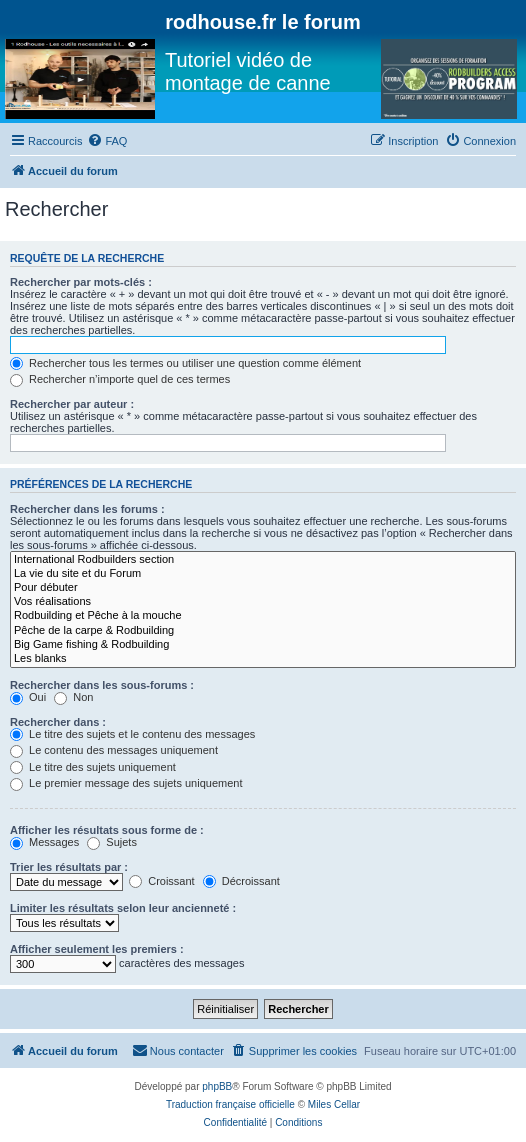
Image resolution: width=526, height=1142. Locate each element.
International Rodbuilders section (263, 560)
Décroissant (241, 881)
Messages (44, 842)
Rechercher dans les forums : (87, 509)
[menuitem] (107, 141)
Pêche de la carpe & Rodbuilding (263, 631)
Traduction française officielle (230, 1104)
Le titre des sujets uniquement (93, 767)
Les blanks (263, 659)
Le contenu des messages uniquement (114, 750)
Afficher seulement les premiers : (97, 949)
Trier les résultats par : (69, 867)
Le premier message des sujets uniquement (126, 783)
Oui (28, 697)
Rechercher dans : (58, 722)
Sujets (112, 842)
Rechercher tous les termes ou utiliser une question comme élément (185, 363)
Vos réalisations (263, 602)
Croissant (162, 881)
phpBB (217, 1086)
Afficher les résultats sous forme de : (107, 830)
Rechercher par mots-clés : (81, 282)
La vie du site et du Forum (263, 574)
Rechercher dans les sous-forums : (102, 685)
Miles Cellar (334, 1104)
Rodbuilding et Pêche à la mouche (263, 616)
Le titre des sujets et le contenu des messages (132, 734)
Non (73, 697)
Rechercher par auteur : (72, 404)
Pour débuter (263, 588)
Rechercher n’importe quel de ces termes (120, 379)
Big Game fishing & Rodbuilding (263, 645)
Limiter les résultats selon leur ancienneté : (123, 908)
